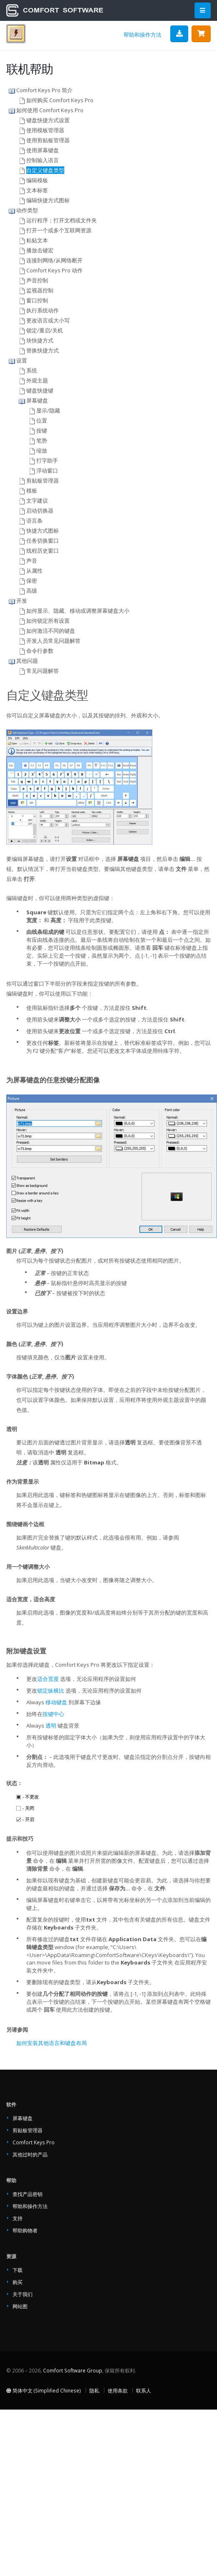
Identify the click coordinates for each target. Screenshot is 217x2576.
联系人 (143, 2390)
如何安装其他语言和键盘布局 (51, 2043)
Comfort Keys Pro (34, 2142)
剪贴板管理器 (28, 2130)
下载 (18, 2270)
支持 (18, 2218)
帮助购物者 (25, 2230)
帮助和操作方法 (142, 34)
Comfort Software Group (72, 2370)
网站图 (20, 2306)
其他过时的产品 (30, 2154)
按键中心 (53, 1714)
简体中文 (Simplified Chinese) (43, 2390)
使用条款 (118, 2390)
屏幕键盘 (23, 2118)
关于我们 (23, 2294)
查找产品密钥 (28, 2194)
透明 (50, 1725)
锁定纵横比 (50, 1690)
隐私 (94, 2390)
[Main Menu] (202, 11)
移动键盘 (56, 1702)
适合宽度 (48, 1679)
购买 (18, 2282)
